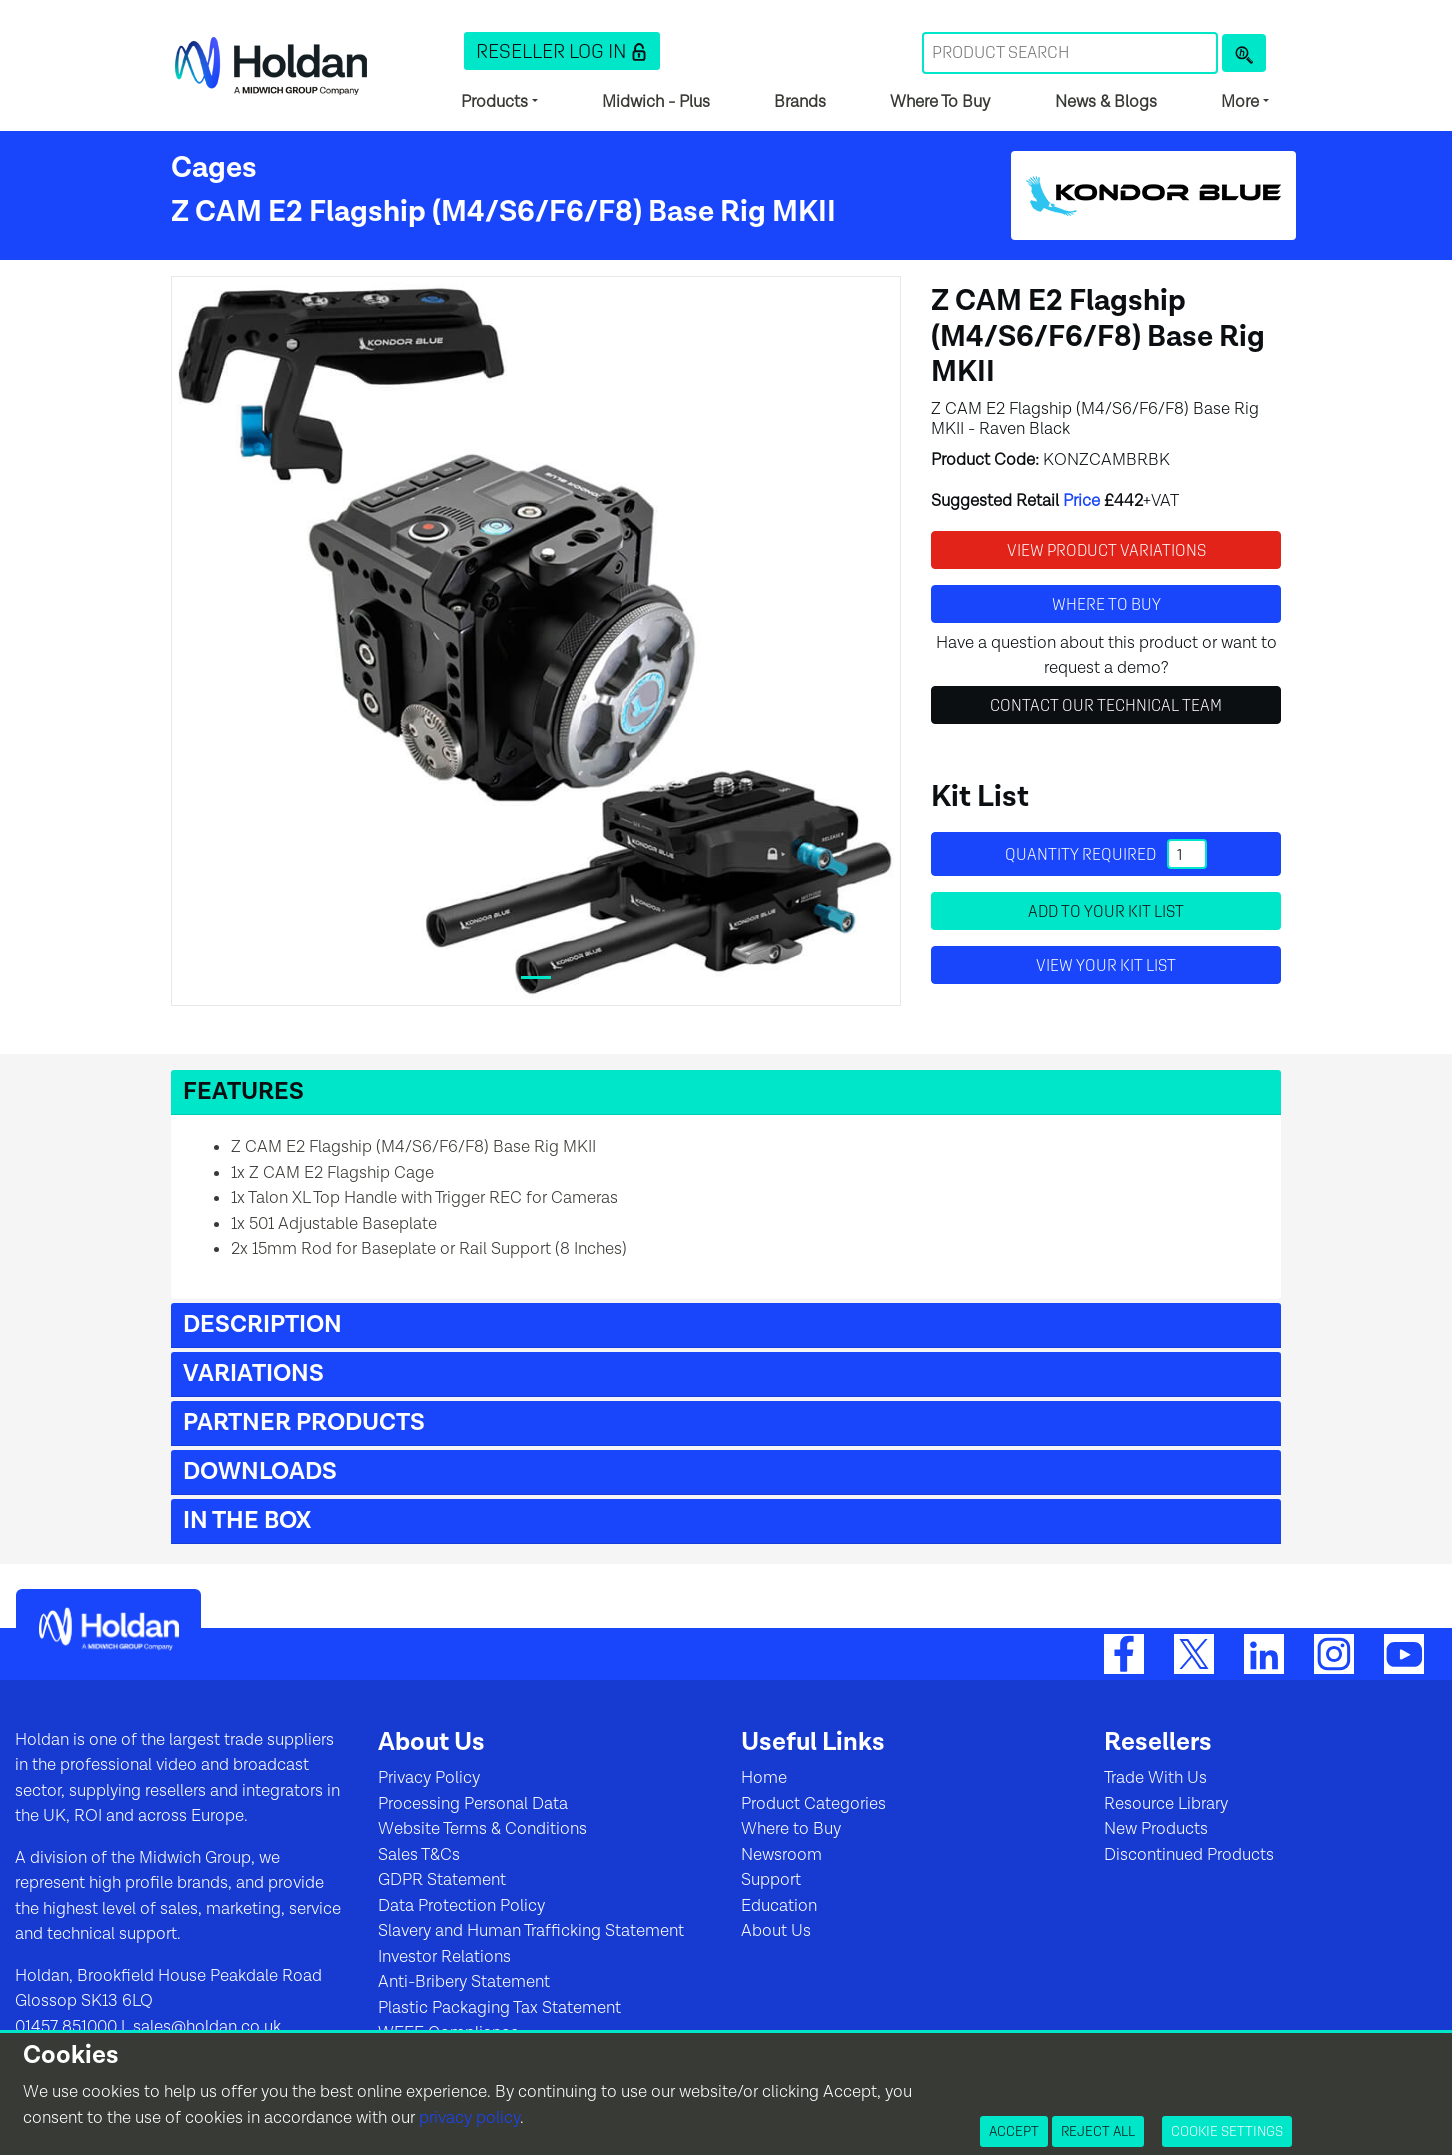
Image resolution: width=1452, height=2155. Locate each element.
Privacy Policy (429, 1778)
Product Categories (813, 1804)
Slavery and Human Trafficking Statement (531, 1931)
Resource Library (1166, 1804)
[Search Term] (1070, 53)
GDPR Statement (442, 1880)
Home (764, 1778)
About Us (776, 1931)
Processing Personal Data (473, 1804)
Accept (1014, 2131)
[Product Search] (1244, 53)
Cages (214, 168)
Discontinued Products (1189, 1855)
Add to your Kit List (1106, 911)
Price (1081, 501)
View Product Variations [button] (1106, 550)
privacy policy (469, 2118)
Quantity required (1106, 854)
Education (779, 1906)
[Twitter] (1194, 1653)
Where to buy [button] (1106, 604)
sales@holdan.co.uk (205, 2027)
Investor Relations (444, 1957)
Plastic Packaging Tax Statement (499, 2008)
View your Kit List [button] (1106, 965)
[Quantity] (1187, 854)
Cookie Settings (1227, 2131)
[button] (562, 51)
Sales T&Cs (419, 1855)
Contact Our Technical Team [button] (1106, 705)
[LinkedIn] (1264, 1653)
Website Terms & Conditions (482, 1829)
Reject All (1098, 2131)
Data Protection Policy (461, 1906)
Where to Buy (791, 1829)
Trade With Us (1155, 1778)
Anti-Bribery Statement (464, 1982)
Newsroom (781, 1855)
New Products (1156, 1829)
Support (771, 1880)
